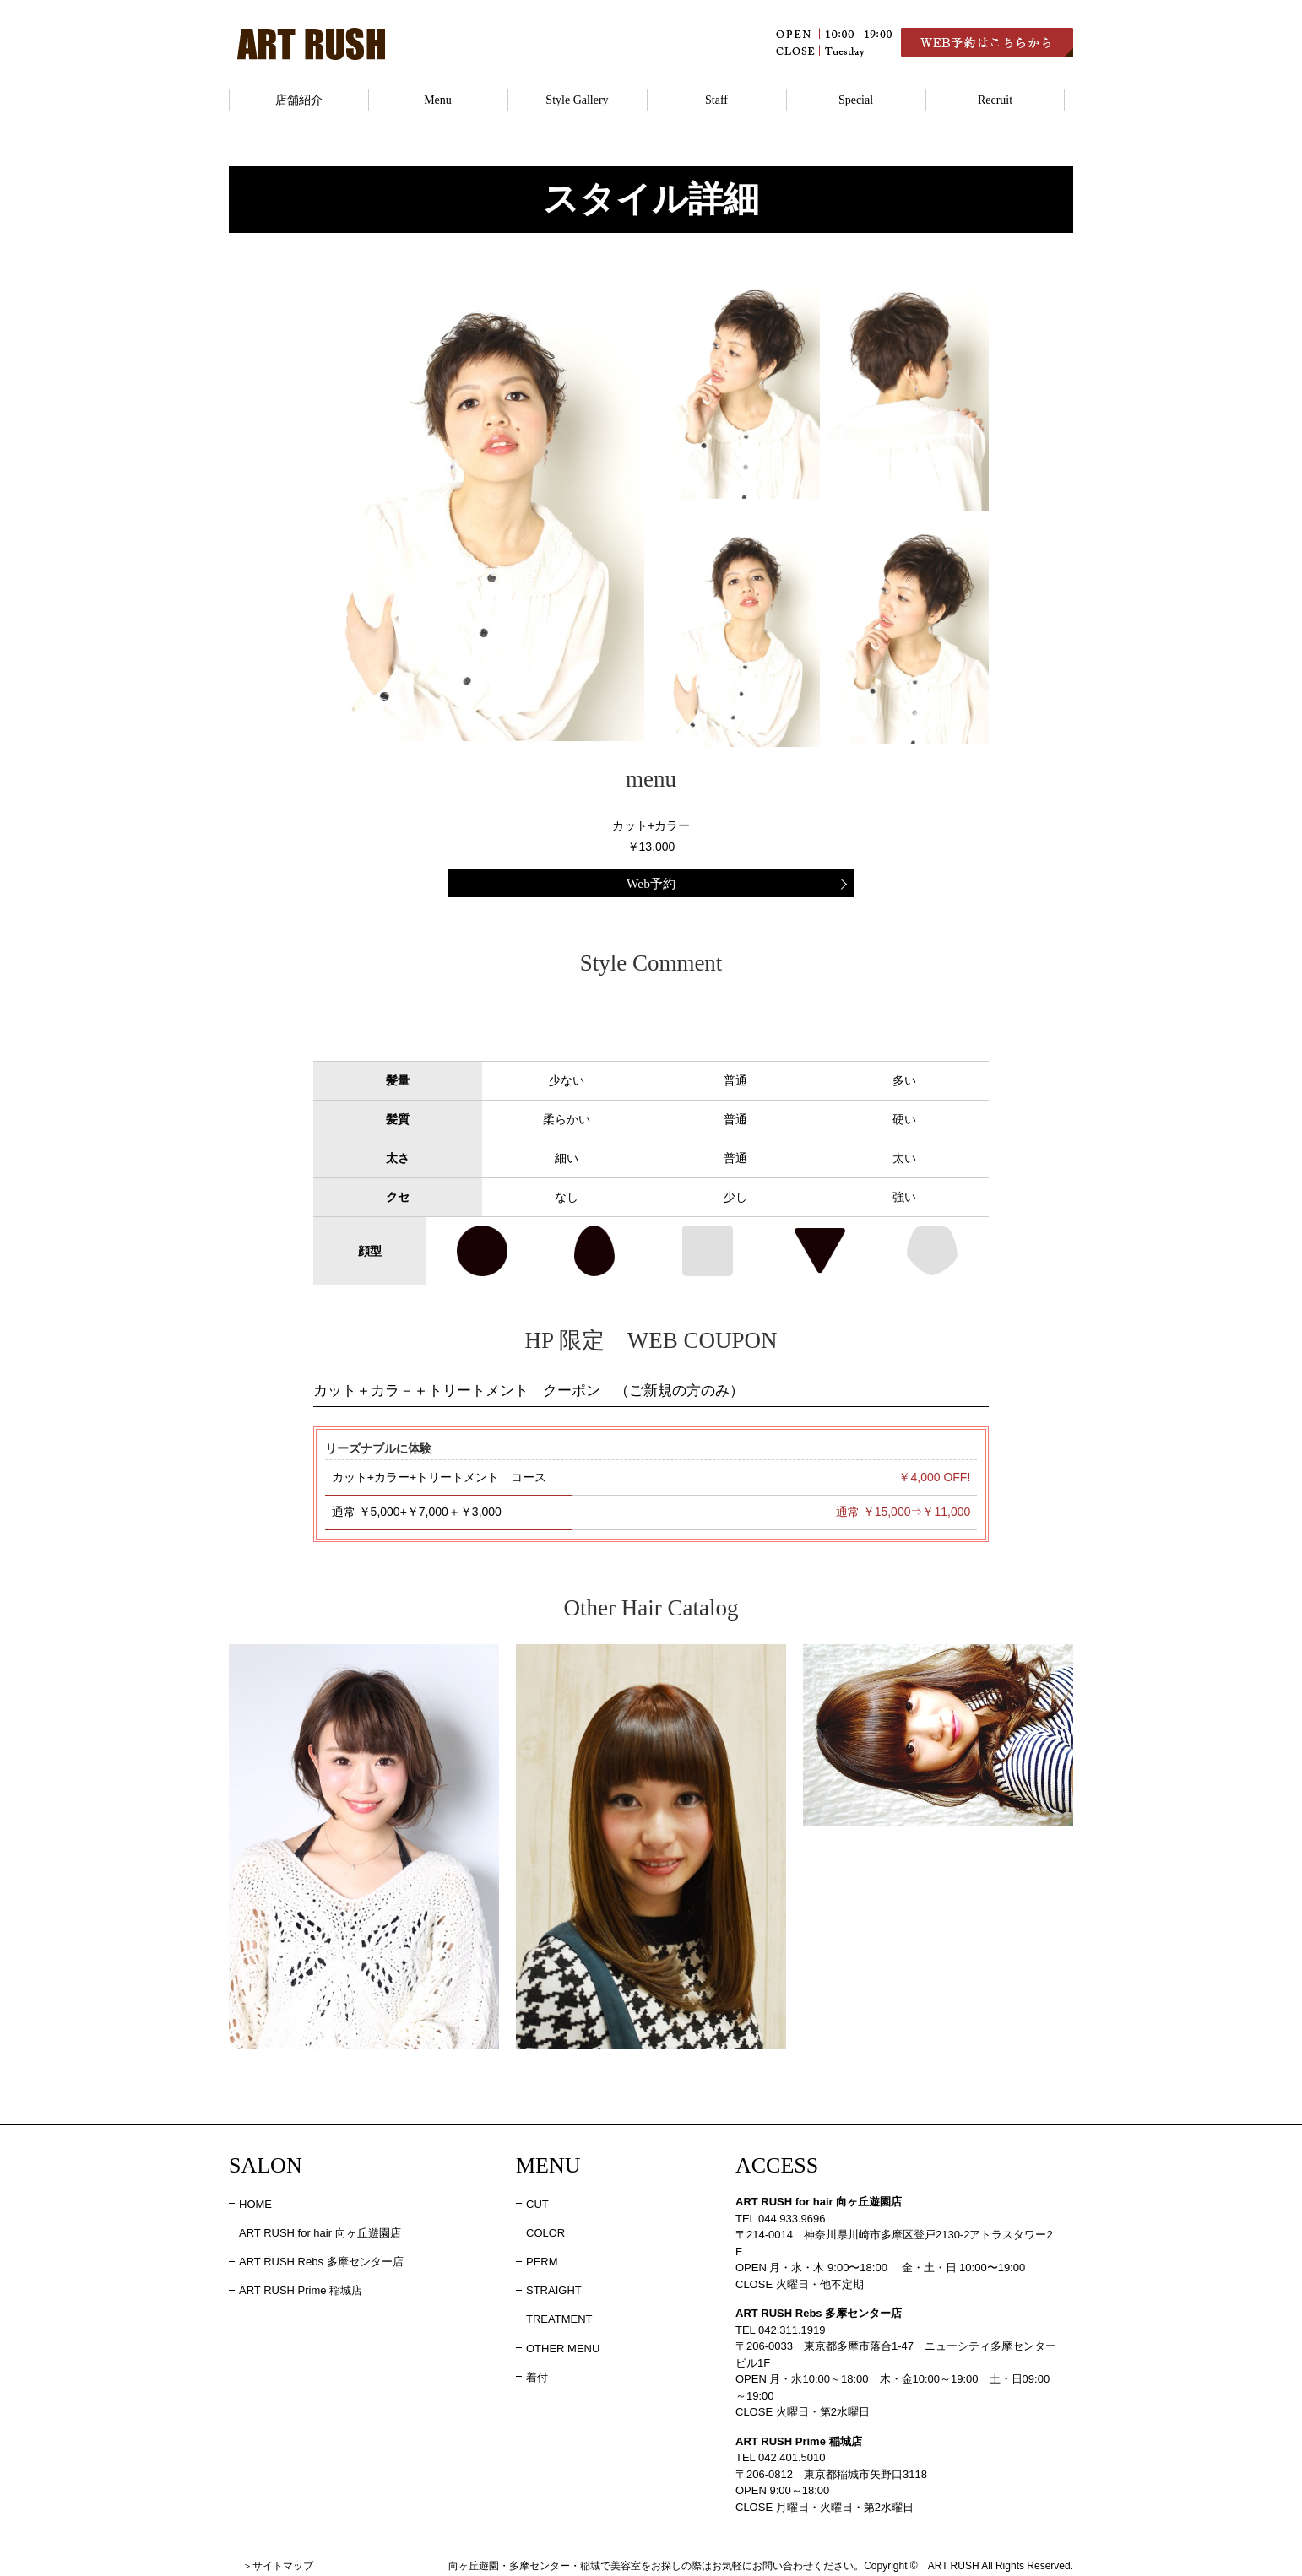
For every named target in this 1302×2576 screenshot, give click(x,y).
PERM (542, 2258)
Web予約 (650, 881)
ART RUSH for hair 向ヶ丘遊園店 (320, 2228)
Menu (438, 100)
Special (855, 100)
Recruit (995, 100)
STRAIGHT (554, 2287)
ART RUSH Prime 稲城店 (300, 2287)
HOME (255, 2200)
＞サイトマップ (277, 2562)
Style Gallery (576, 100)
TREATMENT (559, 2315)
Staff (716, 100)
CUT (537, 2200)
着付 (537, 2373)
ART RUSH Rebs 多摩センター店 (321, 2258)
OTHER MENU (562, 2344)
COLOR (545, 2228)
